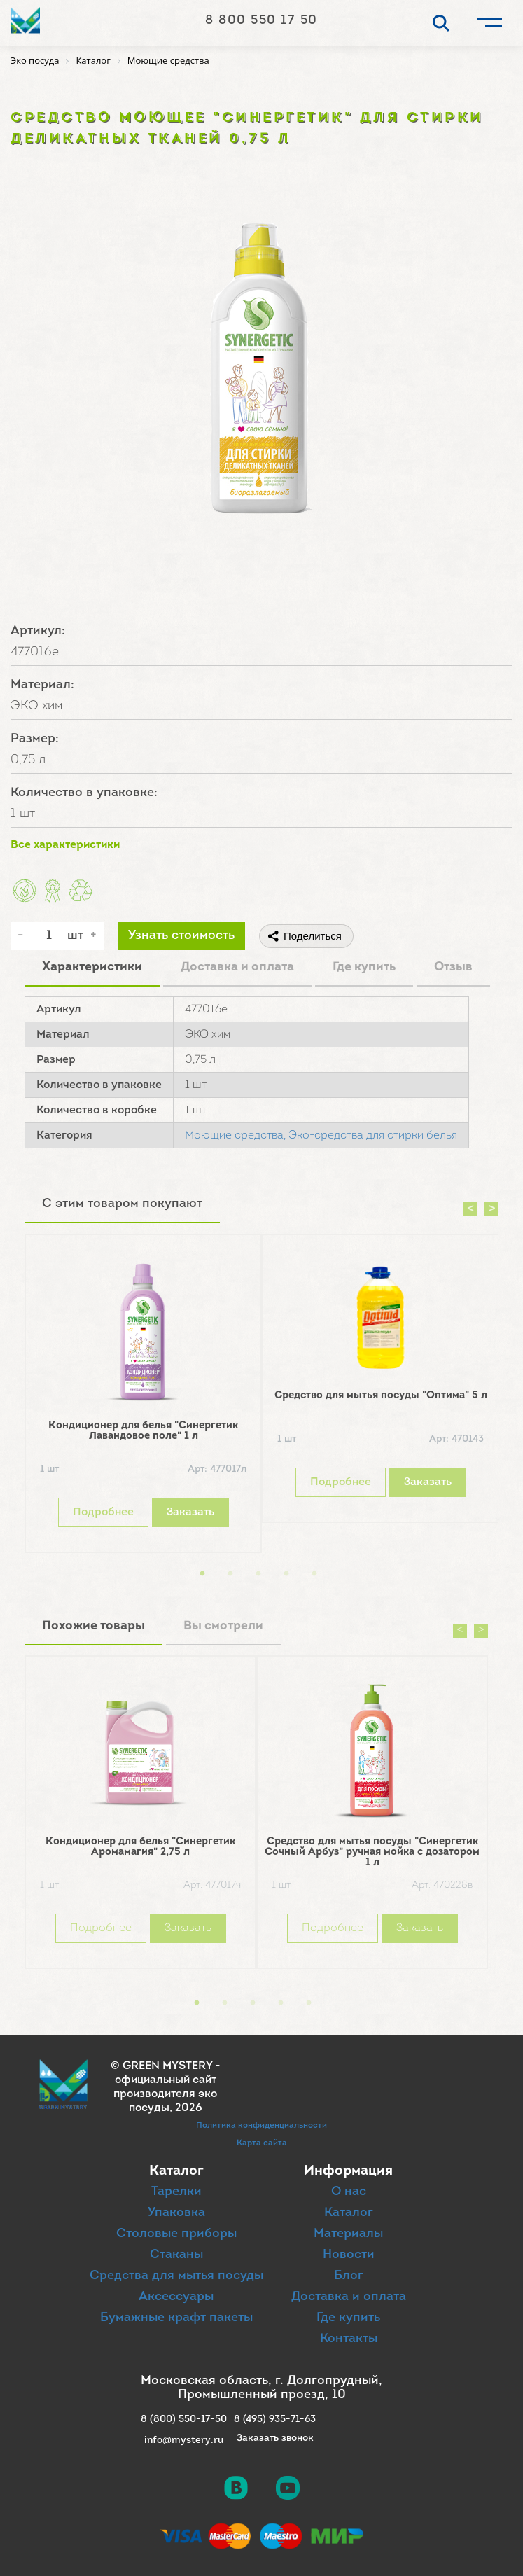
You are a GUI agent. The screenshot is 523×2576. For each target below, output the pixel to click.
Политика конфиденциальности (261, 2126)
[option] (143, 1397)
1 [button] (202, 1574)
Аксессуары (176, 2297)
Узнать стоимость (181, 935)
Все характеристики (65, 845)
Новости (349, 2255)
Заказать (190, 1512)
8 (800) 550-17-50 (184, 2419)
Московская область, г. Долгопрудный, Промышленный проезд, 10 (261, 2388)
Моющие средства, (235, 1135)
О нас (348, 2192)
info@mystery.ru (183, 2440)
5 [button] (314, 1574)
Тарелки (176, 2192)
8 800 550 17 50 (261, 20)
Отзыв (453, 967)
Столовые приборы (176, 2234)
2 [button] (230, 1574)
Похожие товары (93, 1626)
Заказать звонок (275, 2439)
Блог (348, 2276)
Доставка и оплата (237, 967)
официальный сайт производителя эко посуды (165, 2094)
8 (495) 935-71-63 (275, 2419)
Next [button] (491, 1209)
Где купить (364, 967)
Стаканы (176, 2255)
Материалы (348, 2234)
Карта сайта (262, 2143)
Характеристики (92, 967)
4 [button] (286, 1574)
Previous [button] (470, 1209)
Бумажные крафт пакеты (176, 2318)
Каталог (348, 2213)
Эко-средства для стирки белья (372, 1135)
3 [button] (258, 1574)
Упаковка (176, 2213)
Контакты (348, 2339)
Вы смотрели (223, 1626)
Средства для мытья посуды (176, 2276)
